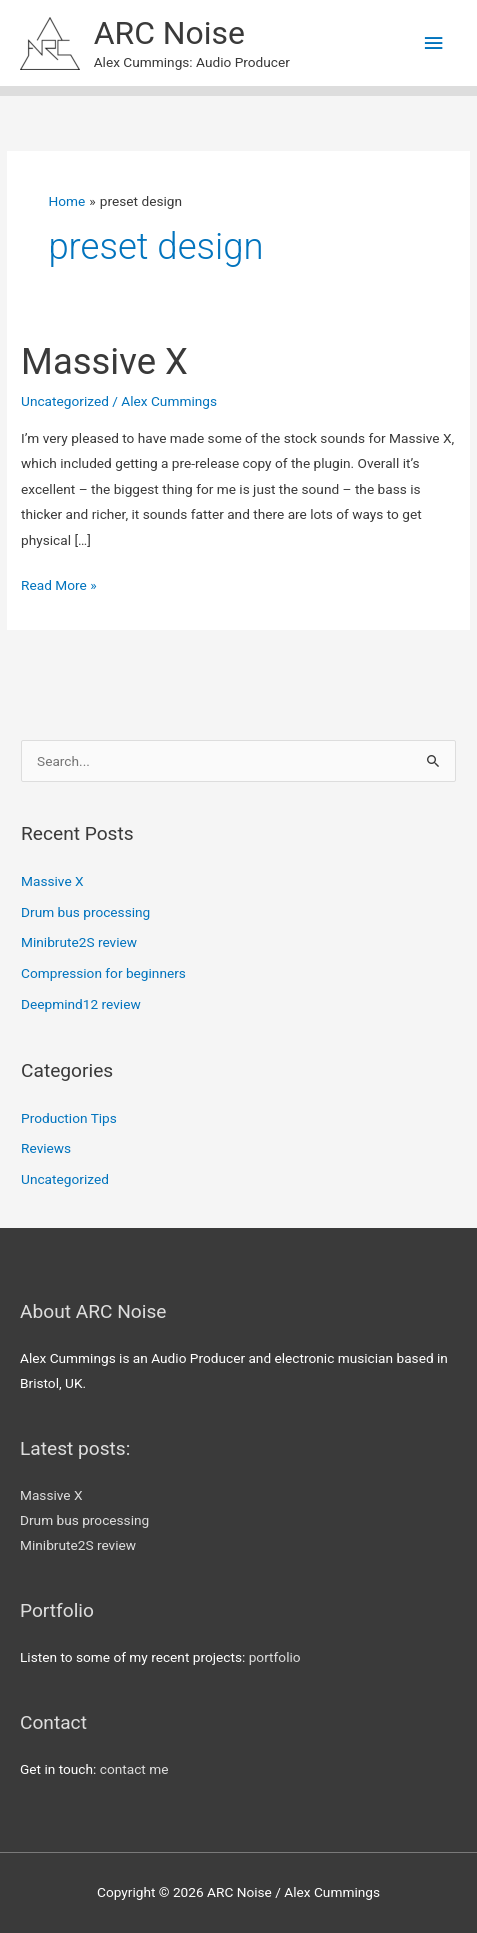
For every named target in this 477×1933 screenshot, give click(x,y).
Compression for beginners (103, 973)
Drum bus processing (85, 912)
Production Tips (69, 1118)
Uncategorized (65, 401)
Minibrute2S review (79, 942)
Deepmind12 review (81, 1004)
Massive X (104, 361)
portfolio (275, 1657)
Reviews (46, 1148)
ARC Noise (169, 33)
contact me (134, 1769)
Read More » (59, 585)
